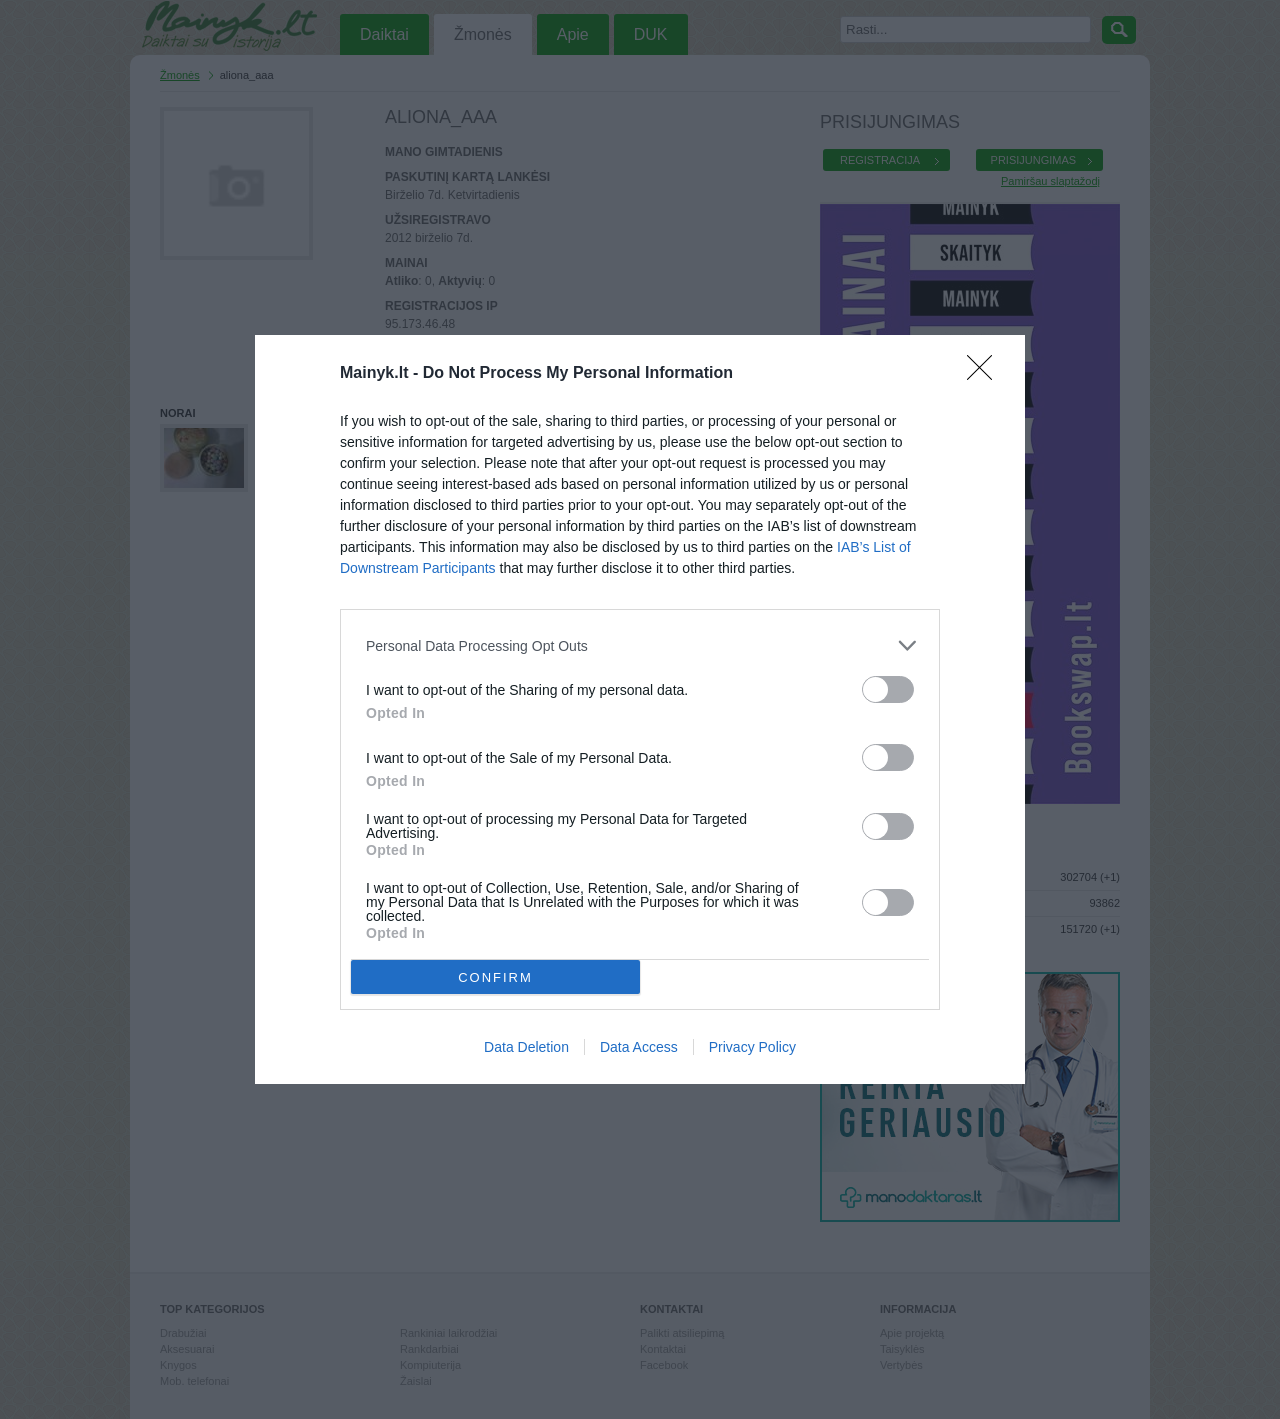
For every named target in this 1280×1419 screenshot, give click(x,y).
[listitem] (640, 645)
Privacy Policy (752, 1047)
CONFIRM (495, 976)
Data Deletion (526, 1047)
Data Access (639, 1047)
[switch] (888, 689)
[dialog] (640, 709)
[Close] (986, 374)
